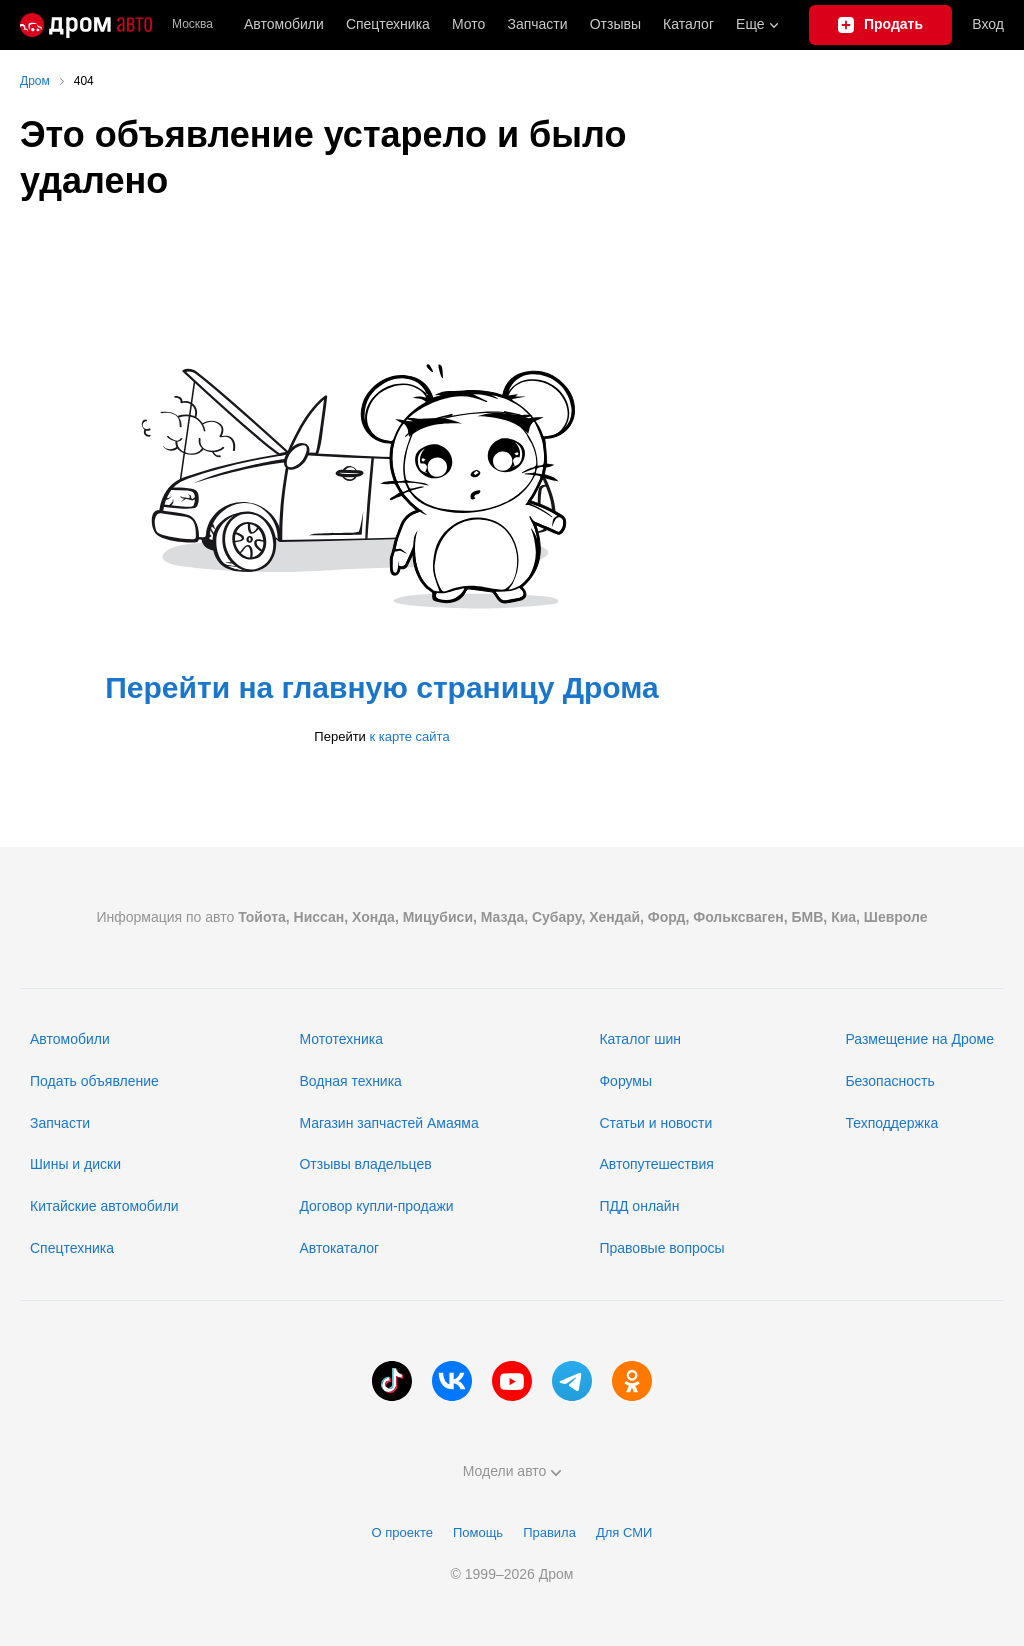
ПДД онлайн (639, 1206)
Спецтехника (72, 1248)
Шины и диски (75, 1164)
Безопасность (889, 1081)
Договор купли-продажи (376, 1206)
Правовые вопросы (661, 1248)
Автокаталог (339, 1248)
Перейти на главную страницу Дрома (382, 687)
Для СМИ (624, 1532)
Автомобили (284, 24)
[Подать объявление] (881, 25)
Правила (549, 1532)
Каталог (688, 24)
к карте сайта (409, 736)
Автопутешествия (656, 1164)
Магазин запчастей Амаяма (388, 1123)
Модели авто (512, 1471)
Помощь (478, 1532)
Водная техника (350, 1081)
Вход (988, 24)
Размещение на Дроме (919, 1039)
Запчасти (537, 24)
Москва (192, 24)
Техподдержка (891, 1123)
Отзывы (615, 24)
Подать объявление (94, 1081)
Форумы (625, 1081)
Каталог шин (640, 1039)
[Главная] (86, 25)
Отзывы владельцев (365, 1164)
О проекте (402, 1532)
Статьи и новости (655, 1123)
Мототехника (341, 1039)
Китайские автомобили (104, 1206)
